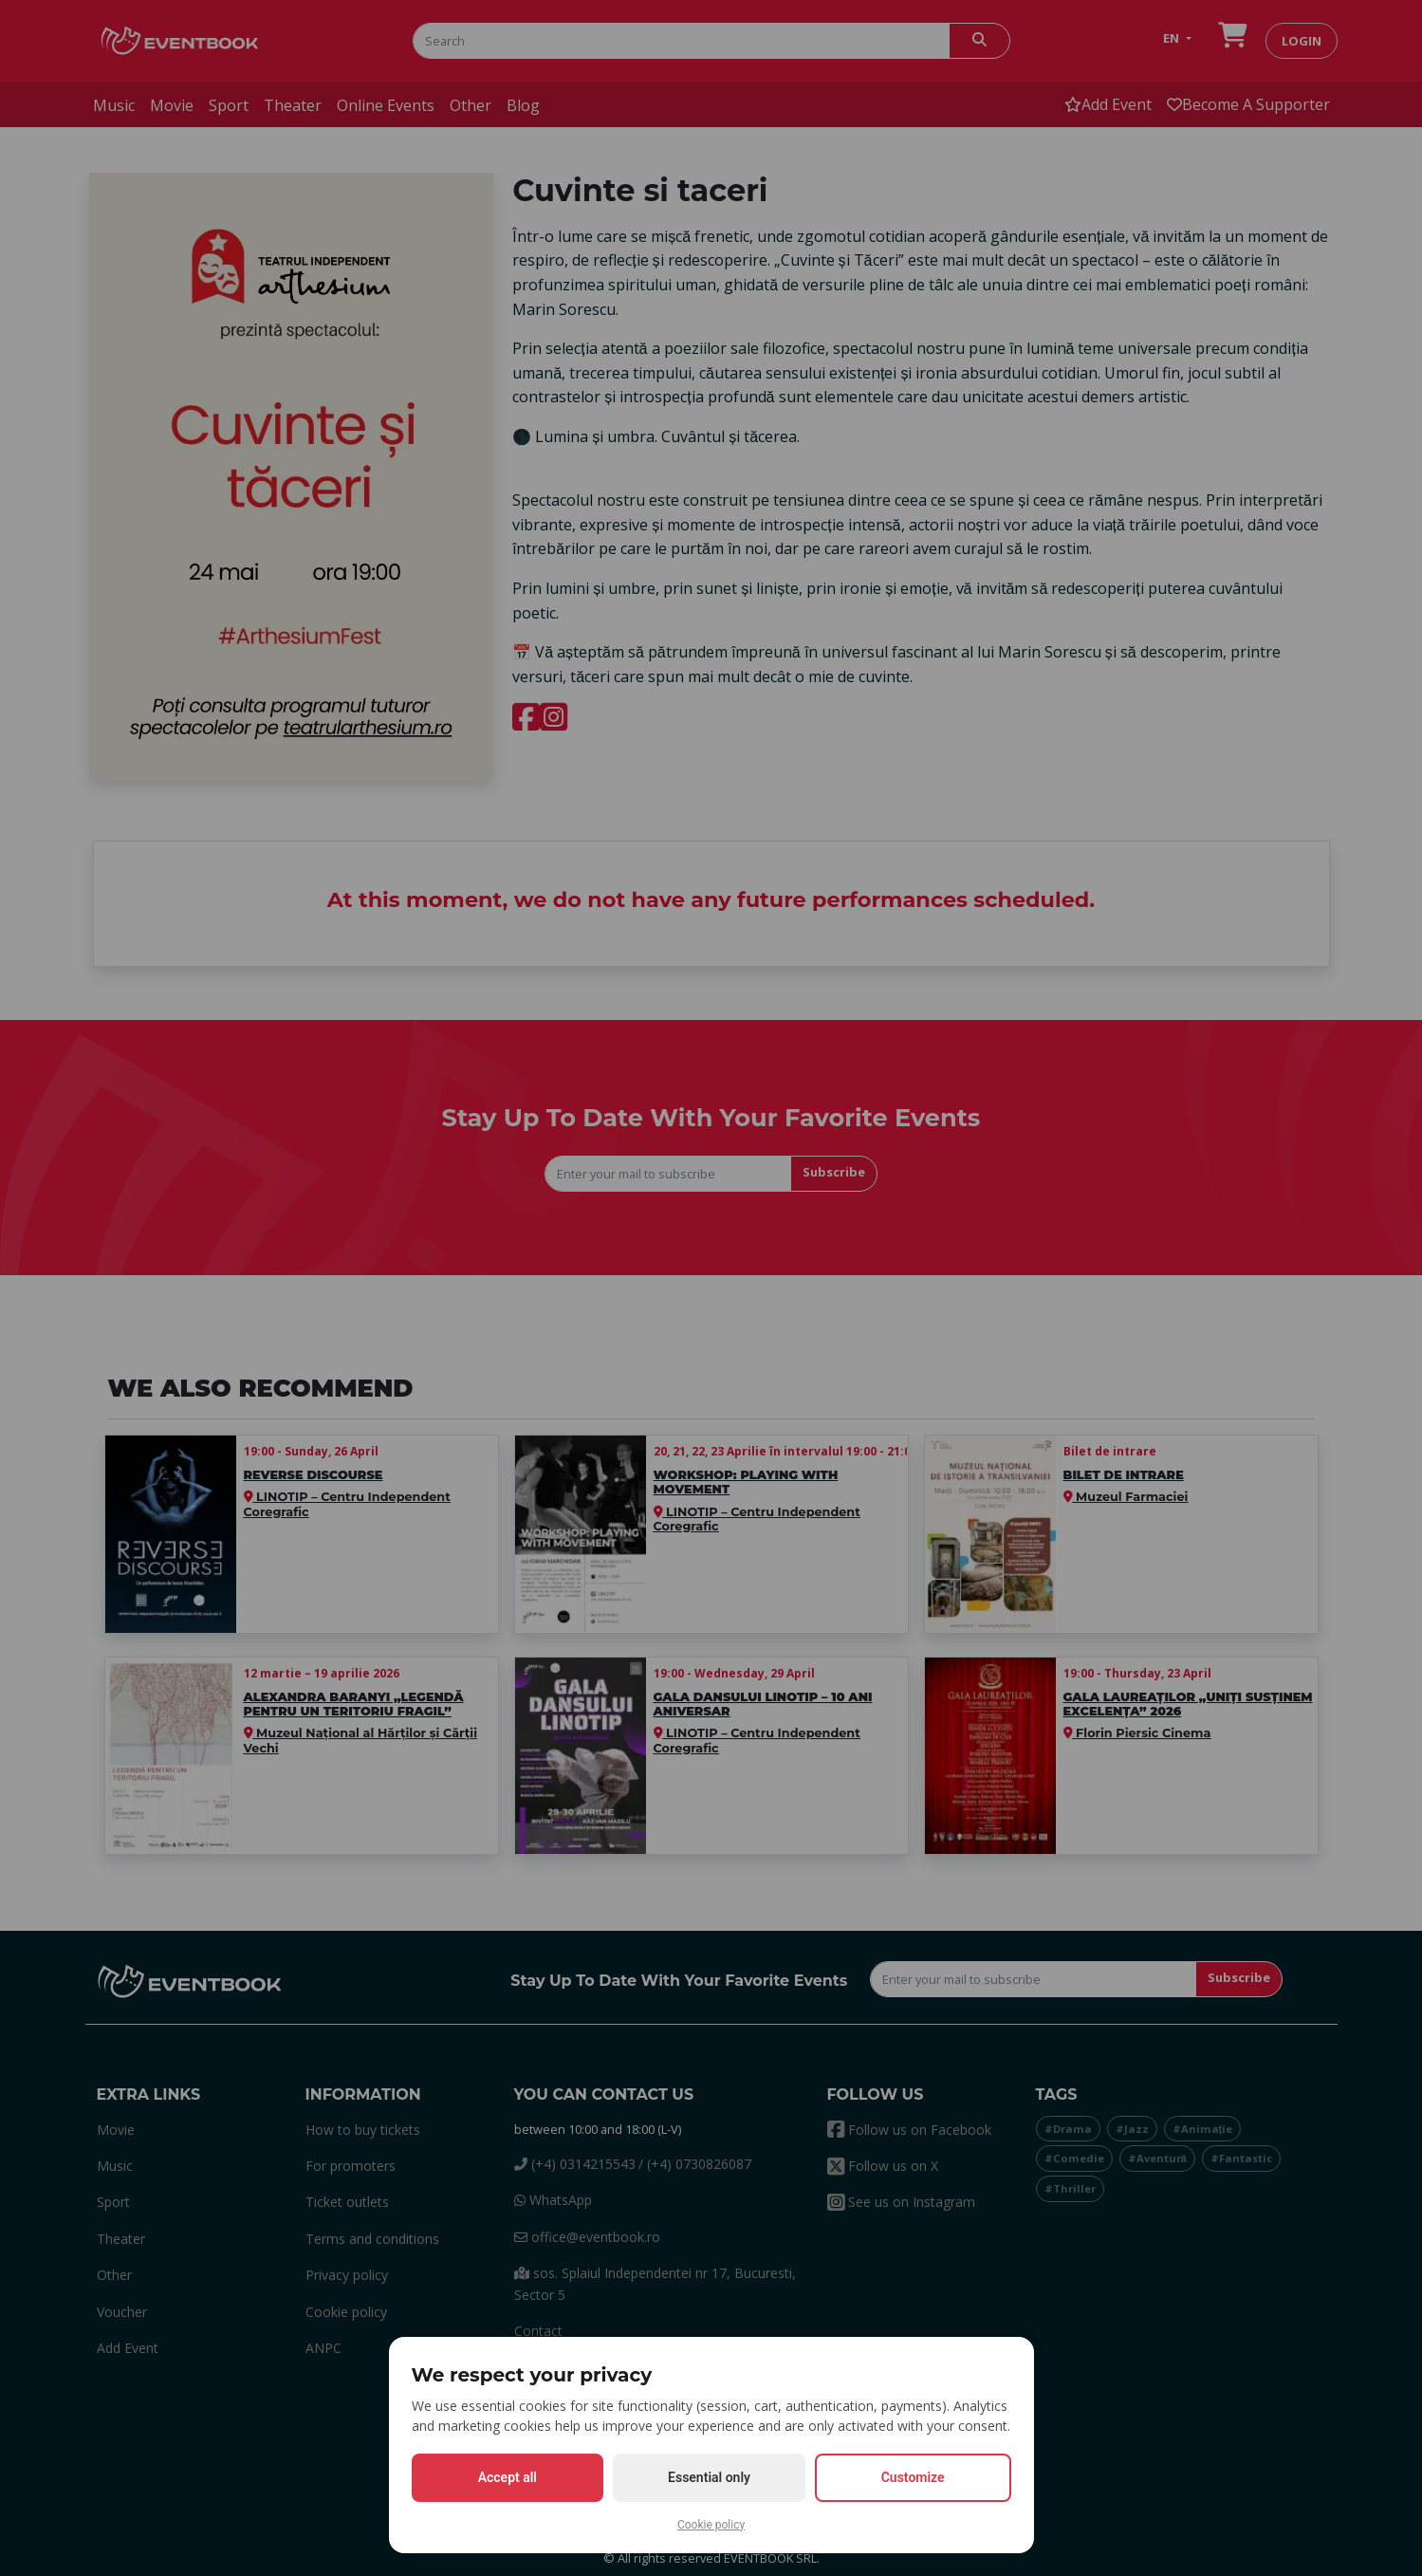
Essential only (709, 2477)
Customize (913, 2477)
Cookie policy (711, 2524)
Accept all (507, 2477)
